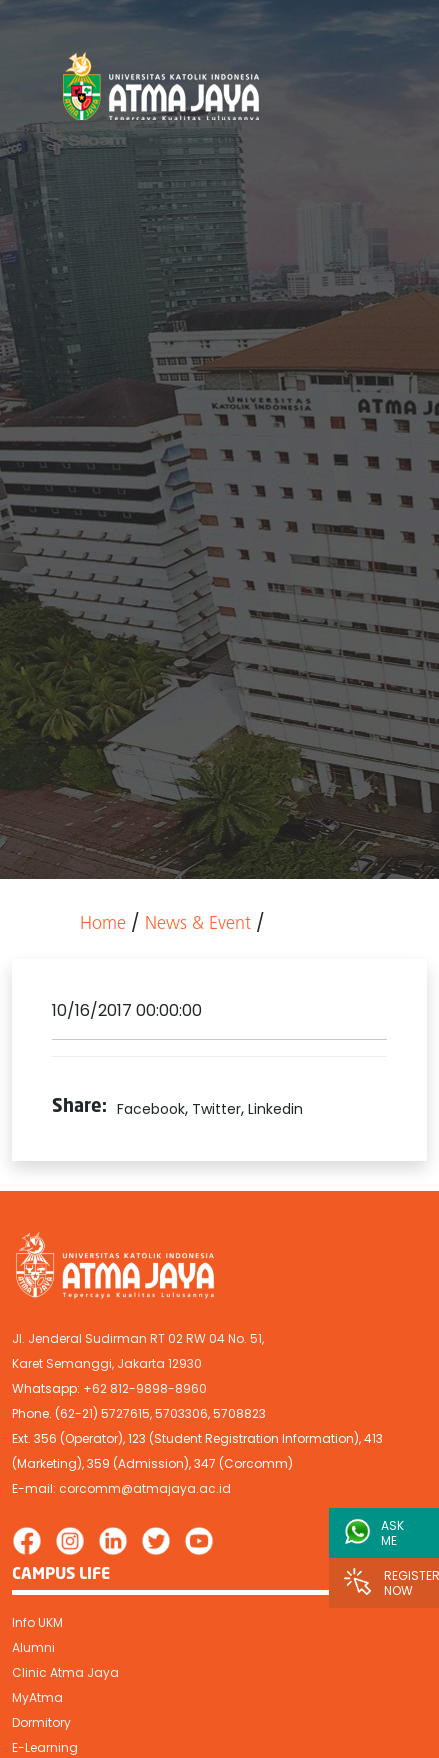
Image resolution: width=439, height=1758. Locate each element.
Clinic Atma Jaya (65, 1672)
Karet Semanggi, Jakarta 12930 (107, 1363)
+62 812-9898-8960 (145, 1388)
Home (103, 924)
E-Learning (45, 1747)
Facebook (151, 1109)
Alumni (33, 1647)
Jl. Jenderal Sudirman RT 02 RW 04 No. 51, (138, 1338)
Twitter (216, 1109)
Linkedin (275, 1109)
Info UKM (37, 1622)
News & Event (198, 924)
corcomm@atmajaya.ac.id (145, 1488)
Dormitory (41, 1722)
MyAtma (37, 1697)
